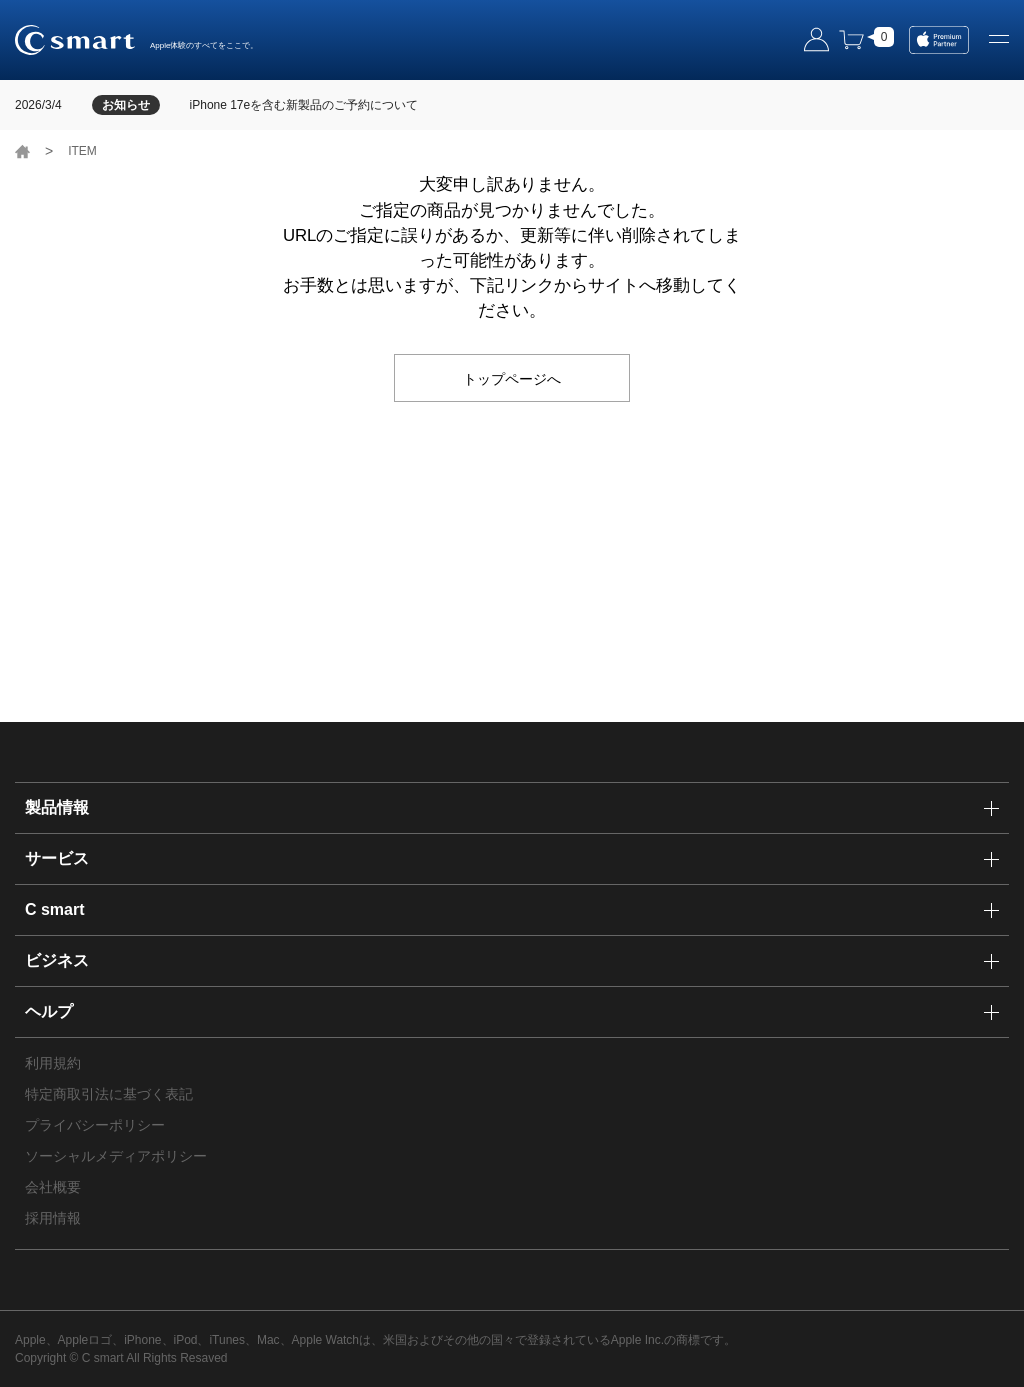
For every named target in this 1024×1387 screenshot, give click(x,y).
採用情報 (53, 1218)
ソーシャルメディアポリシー (116, 1156)
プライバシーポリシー (95, 1125)
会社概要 (53, 1187)
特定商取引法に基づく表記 (109, 1094)
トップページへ (512, 377)
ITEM (82, 151)
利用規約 (53, 1063)
